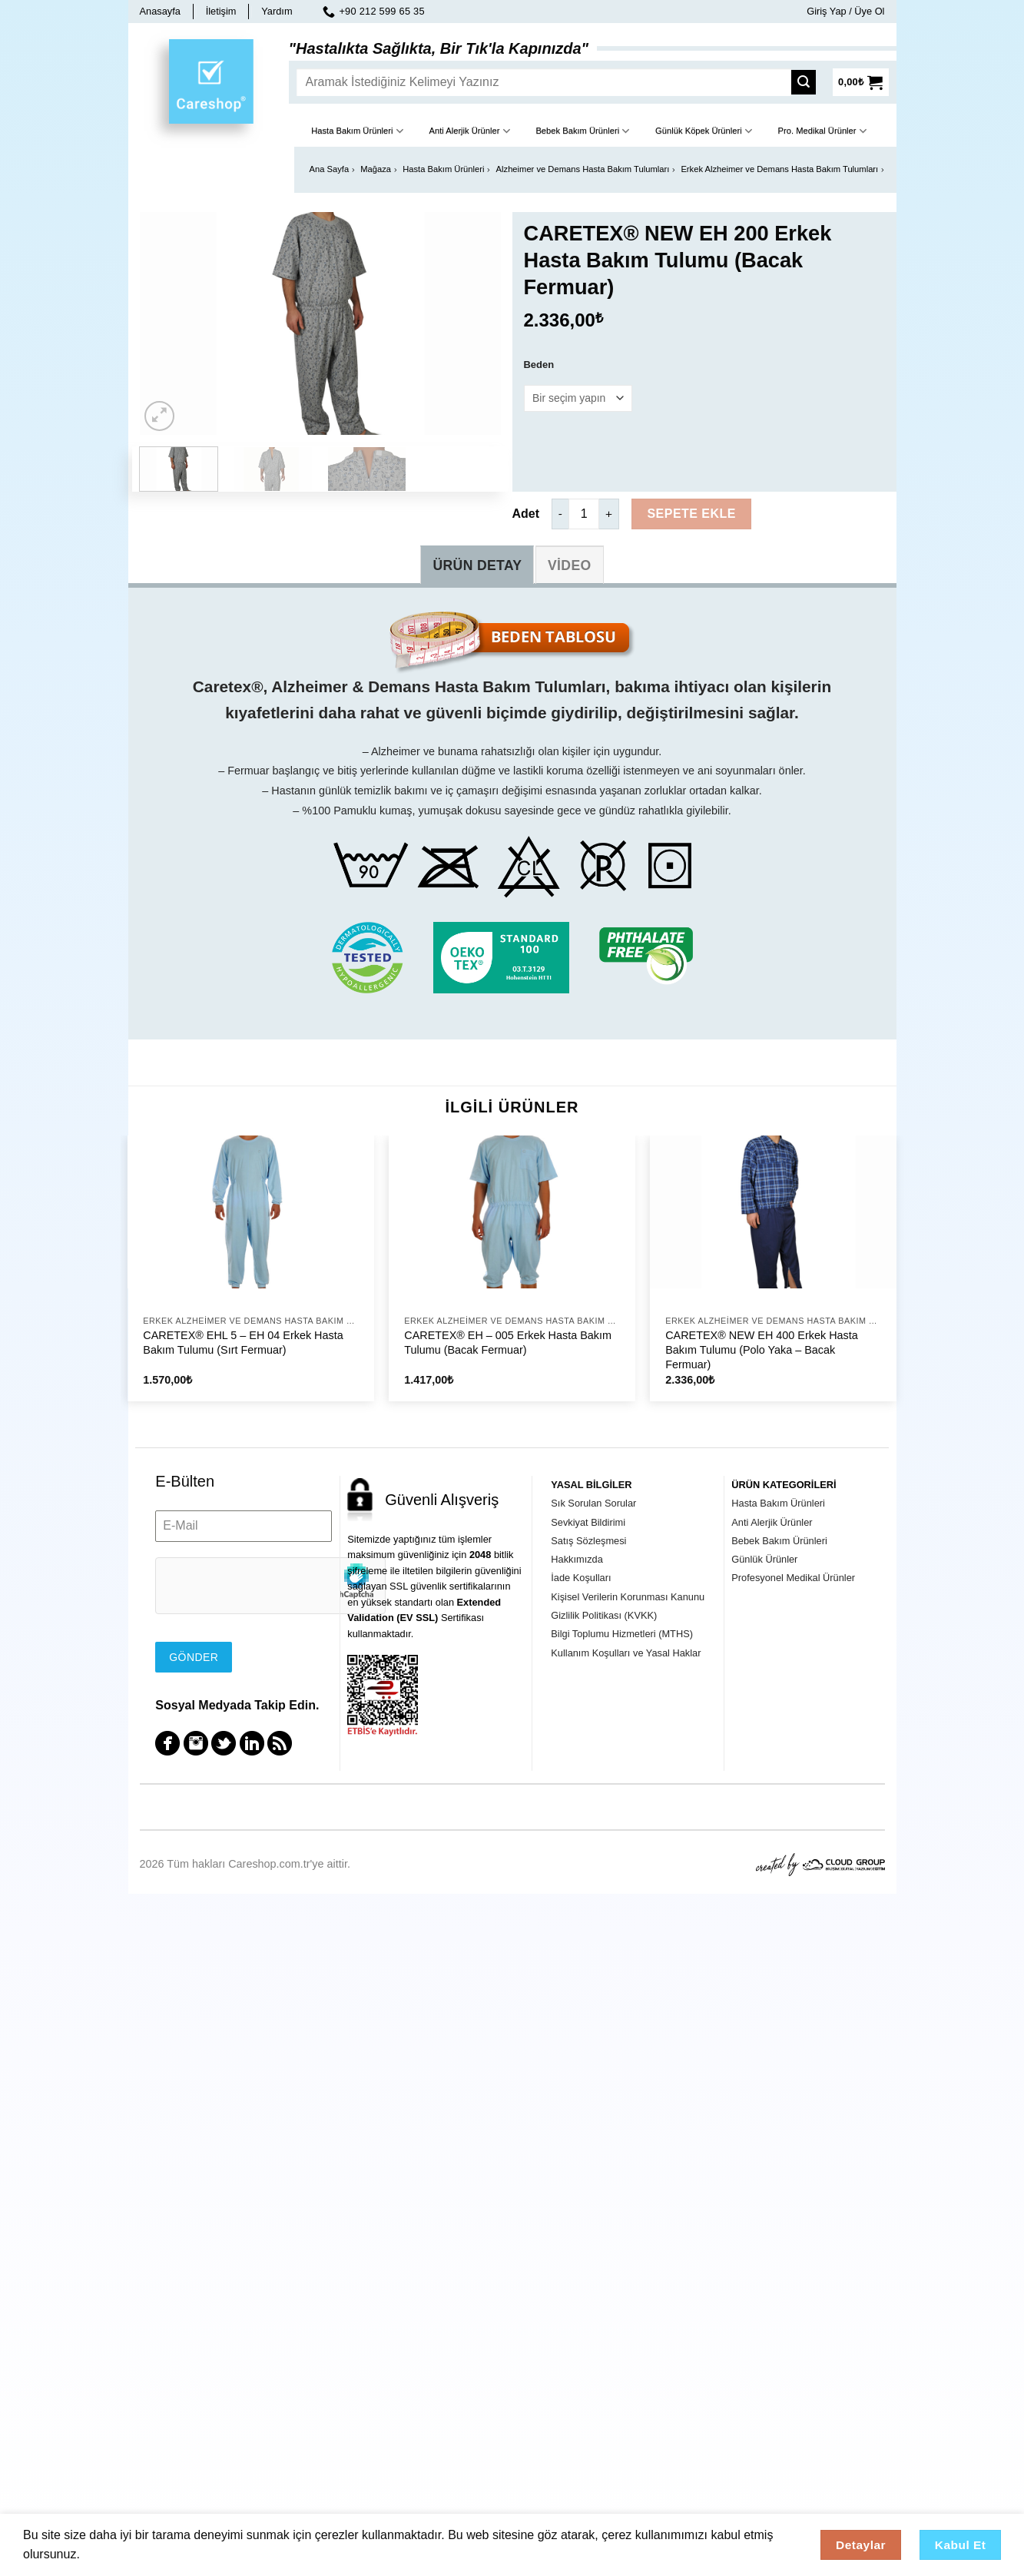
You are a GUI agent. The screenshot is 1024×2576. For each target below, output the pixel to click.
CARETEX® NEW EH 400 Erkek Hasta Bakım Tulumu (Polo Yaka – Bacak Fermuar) (761, 1349)
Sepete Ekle (691, 513)
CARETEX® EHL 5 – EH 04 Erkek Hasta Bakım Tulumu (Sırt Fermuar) (243, 1342)
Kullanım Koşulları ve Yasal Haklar (626, 1653)
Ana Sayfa (330, 169)
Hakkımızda (577, 1559)
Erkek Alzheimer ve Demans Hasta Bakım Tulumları (779, 169)
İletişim (221, 11)
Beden (539, 365)
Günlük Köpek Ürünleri (703, 131)
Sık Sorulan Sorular (593, 1503)
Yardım (276, 11)
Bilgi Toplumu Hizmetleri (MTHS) (622, 1633)
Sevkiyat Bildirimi (588, 1522)
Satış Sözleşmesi (588, 1541)
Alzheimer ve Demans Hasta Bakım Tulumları (583, 169)
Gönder (193, 1657)
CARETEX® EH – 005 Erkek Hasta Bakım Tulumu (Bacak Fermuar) (507, 1342)
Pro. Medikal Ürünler (822, 131)
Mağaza (375, 169)
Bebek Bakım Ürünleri (582, 131)
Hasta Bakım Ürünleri (357, 131)
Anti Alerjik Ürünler (469, 131)
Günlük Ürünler (764, 1559)
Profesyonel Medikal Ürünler (793, 1577)
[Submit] (808, 82)
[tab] (477, 564)
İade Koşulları (581, 1577)
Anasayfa (160, 11)
